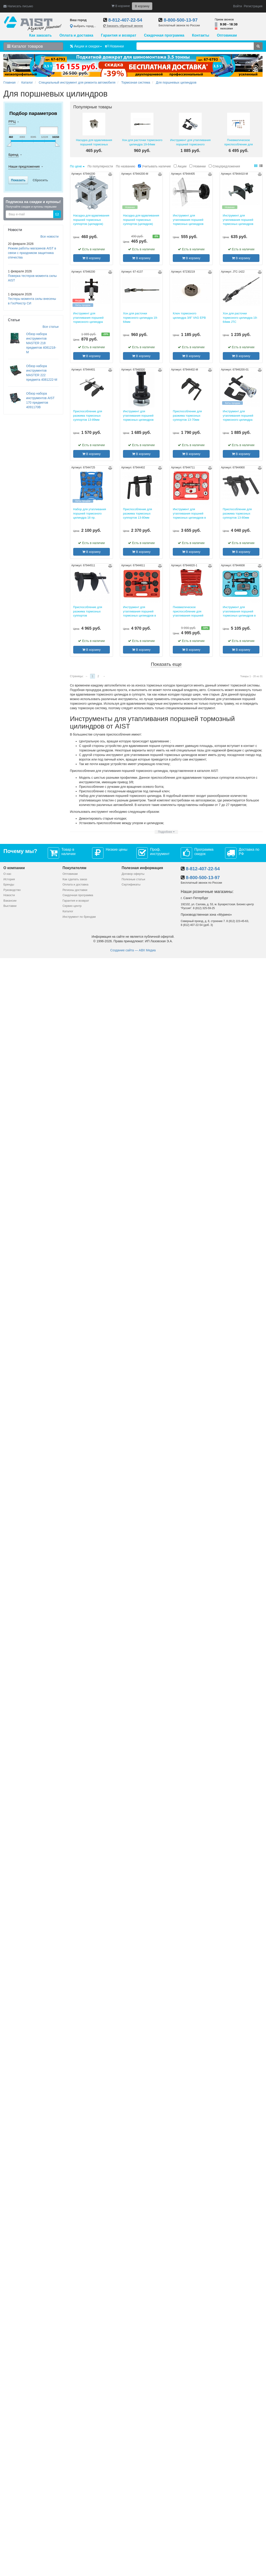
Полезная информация (142, 868)
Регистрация (253, 6)
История (9, 879)
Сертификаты (131, 884)
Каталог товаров (25, 46)
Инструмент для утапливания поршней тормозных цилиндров (188, 220)
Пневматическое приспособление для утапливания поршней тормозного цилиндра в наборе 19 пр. (189, 611)
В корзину (91, 258)
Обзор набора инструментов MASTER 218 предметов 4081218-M (41, 343)
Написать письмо (18, 6)
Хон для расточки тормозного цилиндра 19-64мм (142, 142)
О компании (14, 868)
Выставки (9, 906)
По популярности (101, 166)
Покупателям (74, 868)
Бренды (8, 884)
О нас (7, 873)
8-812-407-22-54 (125, 19)
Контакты (200, 35)
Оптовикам (227, 35)
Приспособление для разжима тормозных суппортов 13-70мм (187, 415)
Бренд (13, 155)
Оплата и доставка (76, 35)
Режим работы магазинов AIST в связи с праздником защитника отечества (32, 252)
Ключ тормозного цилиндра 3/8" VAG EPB (189, 315)
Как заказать (40, 35)
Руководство (12, 890)
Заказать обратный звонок (123, 25)
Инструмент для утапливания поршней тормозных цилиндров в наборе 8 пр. (239, 611)
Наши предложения (24, 166)
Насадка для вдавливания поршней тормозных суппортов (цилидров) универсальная (94, 142)
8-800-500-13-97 (181, 19)
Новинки (114, 46)
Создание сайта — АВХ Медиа (133, 950)
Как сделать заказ (75, 879)
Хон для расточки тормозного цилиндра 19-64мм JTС (240, 317)
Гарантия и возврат (118, 35)
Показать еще (166, 664)
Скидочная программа (164, 35)
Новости (9, 895)
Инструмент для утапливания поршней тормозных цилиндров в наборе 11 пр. (189, 513)
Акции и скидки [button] (86, 46)
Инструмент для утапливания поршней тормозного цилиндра (190, 142)
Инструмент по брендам (79, 916)
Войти (237, 6)
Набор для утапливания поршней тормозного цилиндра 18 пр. (89, 513)
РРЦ (11, 121)
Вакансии (9, 900)
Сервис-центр (72, 906)
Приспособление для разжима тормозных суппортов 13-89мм (87, 415)
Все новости (49, 236)
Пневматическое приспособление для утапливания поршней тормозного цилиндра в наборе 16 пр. (238, 142)
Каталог (68, 911)
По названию (126, 166)
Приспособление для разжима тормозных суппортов (87, 611)
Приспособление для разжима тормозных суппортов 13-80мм (137, 513)
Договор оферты (133, 873)
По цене (78, 166)
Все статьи (50, 326)
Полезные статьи (133, 879)
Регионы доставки (75, 890)
